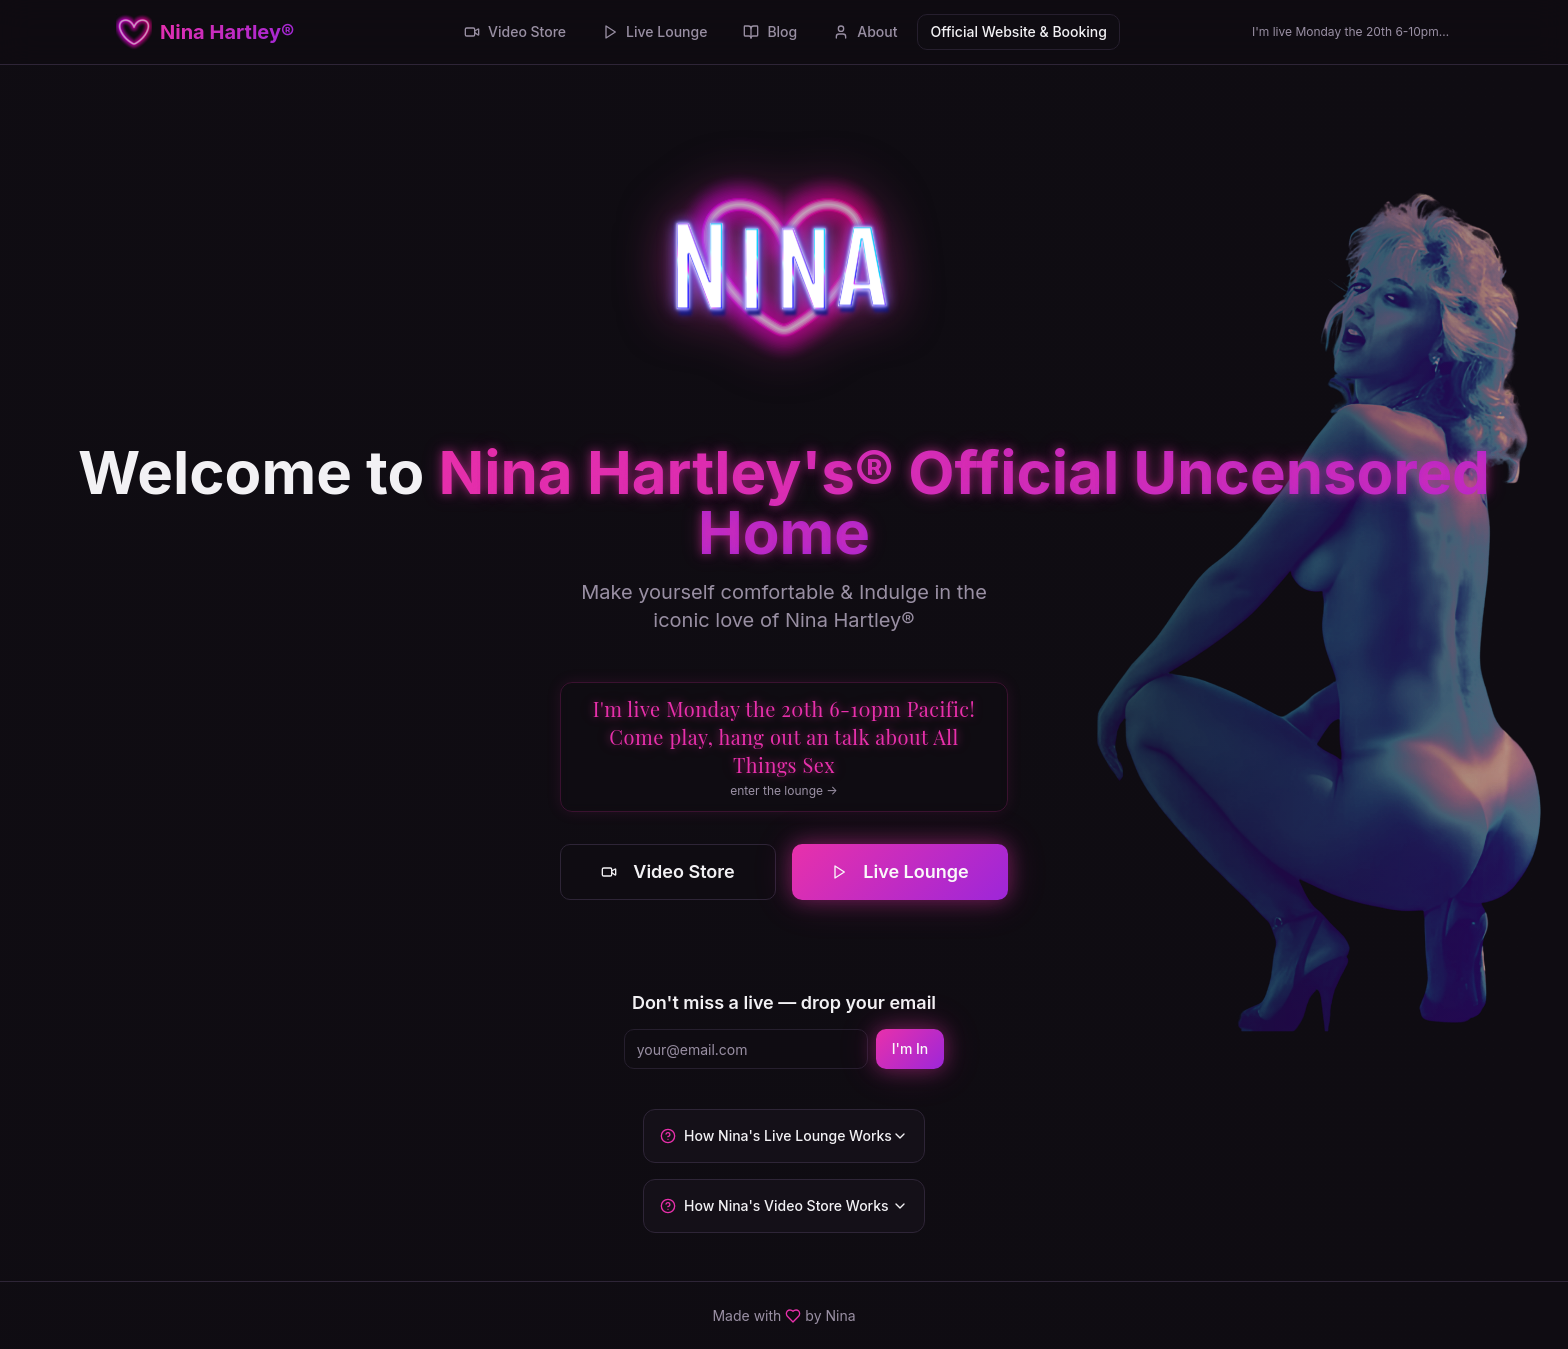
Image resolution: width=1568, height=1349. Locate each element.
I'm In (910, 1048)
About (865, 31)
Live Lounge (654, 31)
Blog (770, 31)
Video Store (515, 31)
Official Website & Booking (1018, 31)
